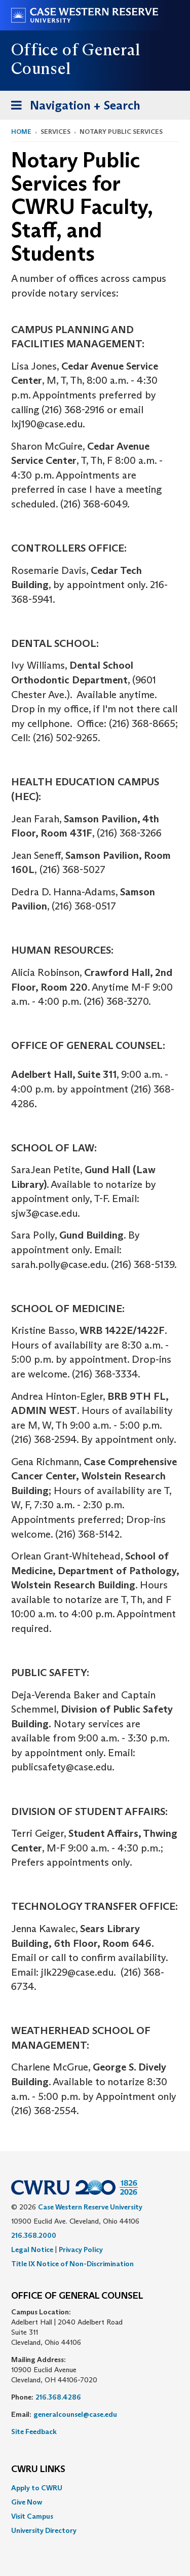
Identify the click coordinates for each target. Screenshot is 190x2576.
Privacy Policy (81, 2249)
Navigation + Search (72, 107)
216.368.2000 (33, 2235)
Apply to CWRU (36, 2487)
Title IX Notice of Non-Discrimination (72, 2263)
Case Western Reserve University (90, 2206)
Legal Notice (32, 2249)
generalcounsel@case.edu (75, 2414)
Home (21, 131)
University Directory (44, 2530)
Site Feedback (34, 2431)
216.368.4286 (58, 2397)
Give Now (26, 2502)
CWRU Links (38, 2469)
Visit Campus (32, 2516)
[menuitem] (95, 2488)
